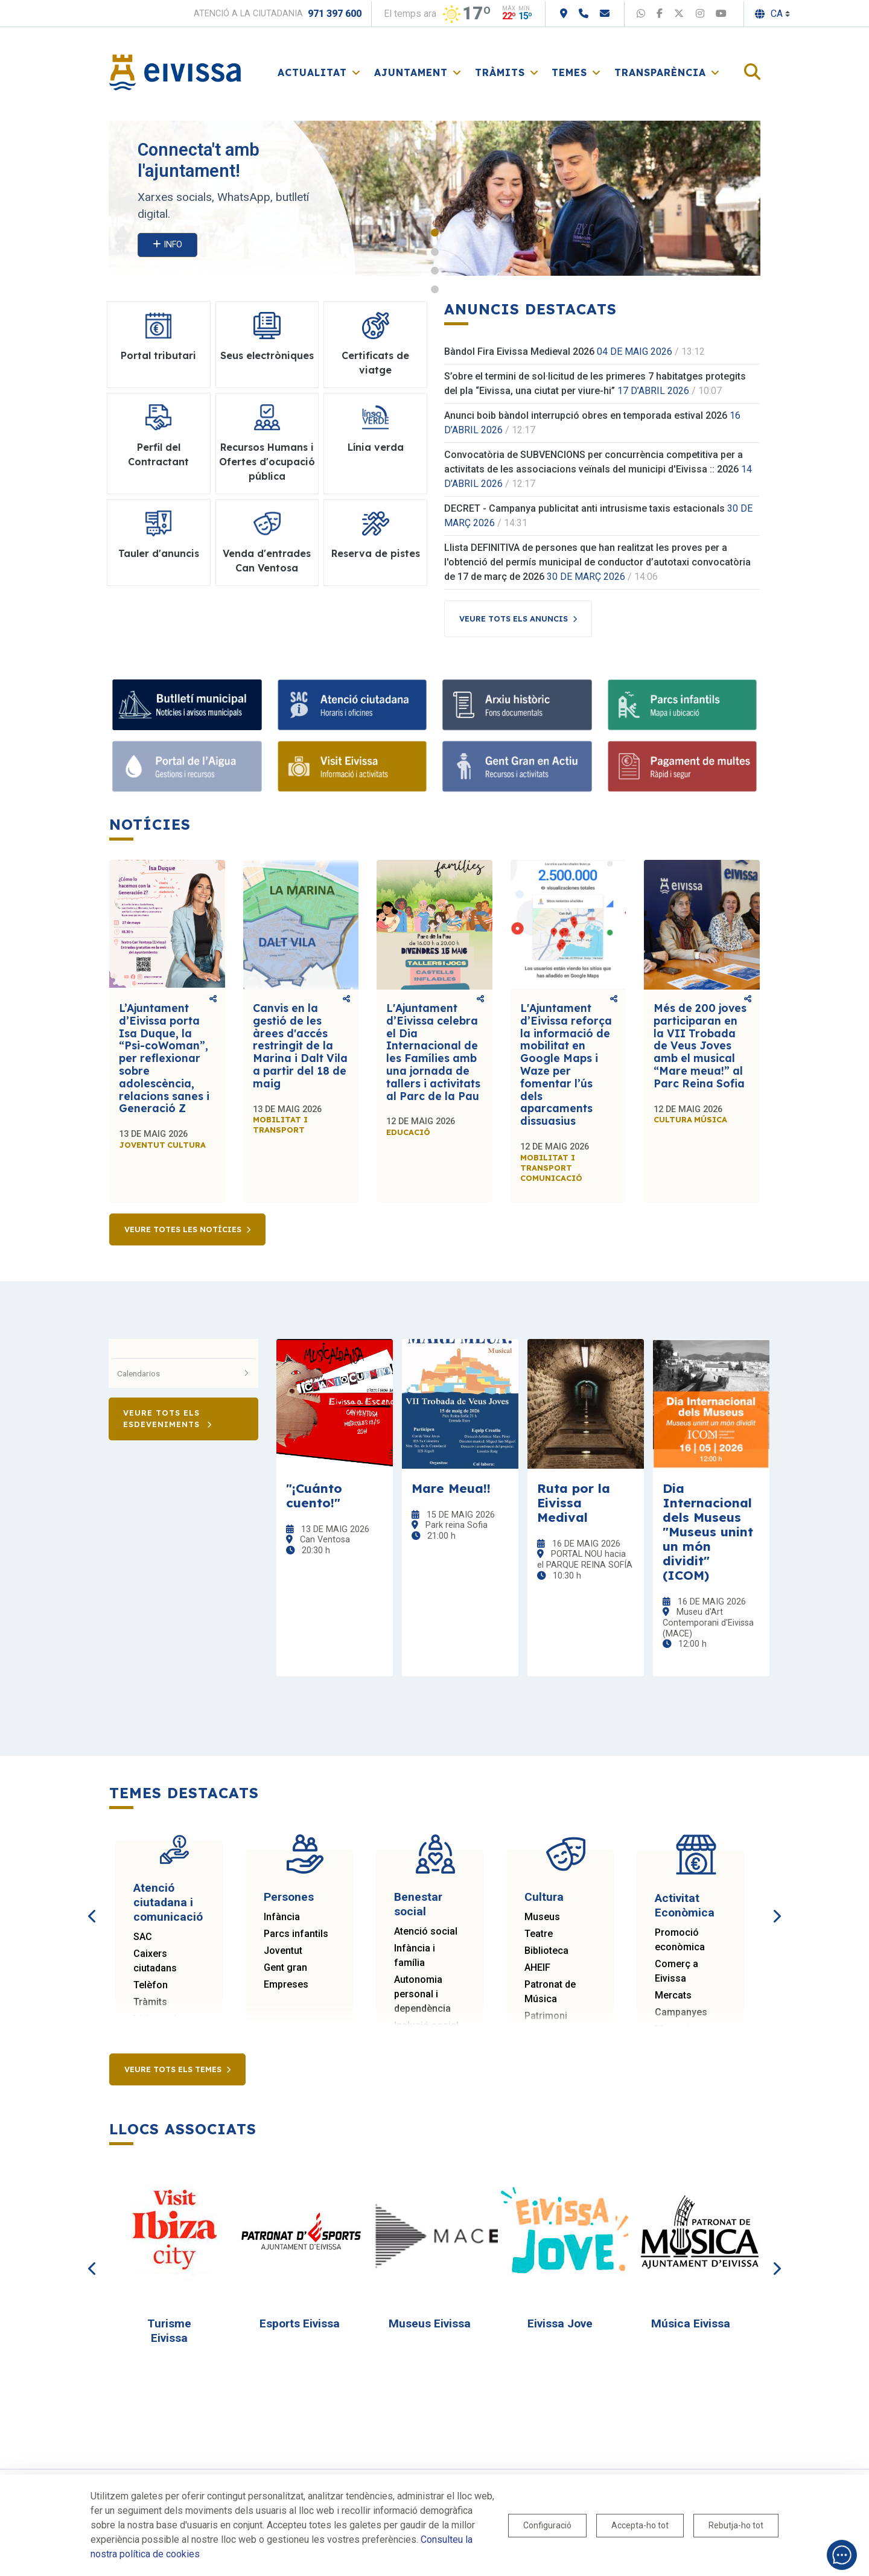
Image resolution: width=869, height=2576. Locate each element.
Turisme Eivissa (169, 2331)
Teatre (538, 1933)
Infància (282, 1916)
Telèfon (150, 1985)
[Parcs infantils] (682, 705)
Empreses (286, 1984)
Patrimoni (545, 2015)
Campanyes (681, 2012)
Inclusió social (426, 2025)
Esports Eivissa (299, 2323)
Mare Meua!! (451, 1488)
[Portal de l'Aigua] (187, 766)
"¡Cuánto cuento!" (314, 1495)
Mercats (673, 1995)
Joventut (283, 1950)
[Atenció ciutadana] (352, 705)
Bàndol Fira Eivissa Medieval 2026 (519, 351)
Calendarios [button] (183, 1373)
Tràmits (150, 2002)
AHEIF (537, 1967)
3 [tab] (435, 271)
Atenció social (425, 1931)
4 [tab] (435, 289)
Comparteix (213, 998)
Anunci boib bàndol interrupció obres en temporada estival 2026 (585, 415)
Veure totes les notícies (182, 1229)
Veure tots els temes (172, 2069)
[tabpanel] (434, 198)
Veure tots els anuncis (513, 618)
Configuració (547, 2525)
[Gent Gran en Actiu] (517, 766)
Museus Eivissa (430, 2323)
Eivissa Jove (560, 2323)
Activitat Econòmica (685, 1905)
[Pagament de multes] (682, 766)
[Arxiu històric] (517, 705)
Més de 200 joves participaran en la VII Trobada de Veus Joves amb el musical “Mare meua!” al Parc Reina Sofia (700, 1046)
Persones (289, 1897)
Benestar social (418, 1904)
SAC (142, 1936)
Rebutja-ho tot (735, 2525)
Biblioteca (546, 1950)
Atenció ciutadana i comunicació (168, 1902)
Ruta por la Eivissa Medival (573, 1502)
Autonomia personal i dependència (422, 1994)
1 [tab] (435, 233)
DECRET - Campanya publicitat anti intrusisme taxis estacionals (584, 508)
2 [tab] (435, 252)
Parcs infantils (296, 1933)
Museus (542, 1916)
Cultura (544, 1897)
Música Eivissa (690, 2323)
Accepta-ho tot (640, 2525)
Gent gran (285, 1967)
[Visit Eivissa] (352, 766)
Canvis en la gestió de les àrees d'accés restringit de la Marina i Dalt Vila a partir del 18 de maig (300, 1046)
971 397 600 (334, 13)
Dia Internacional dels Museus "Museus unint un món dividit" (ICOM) (708, 1531)
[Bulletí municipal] (187, 705)
